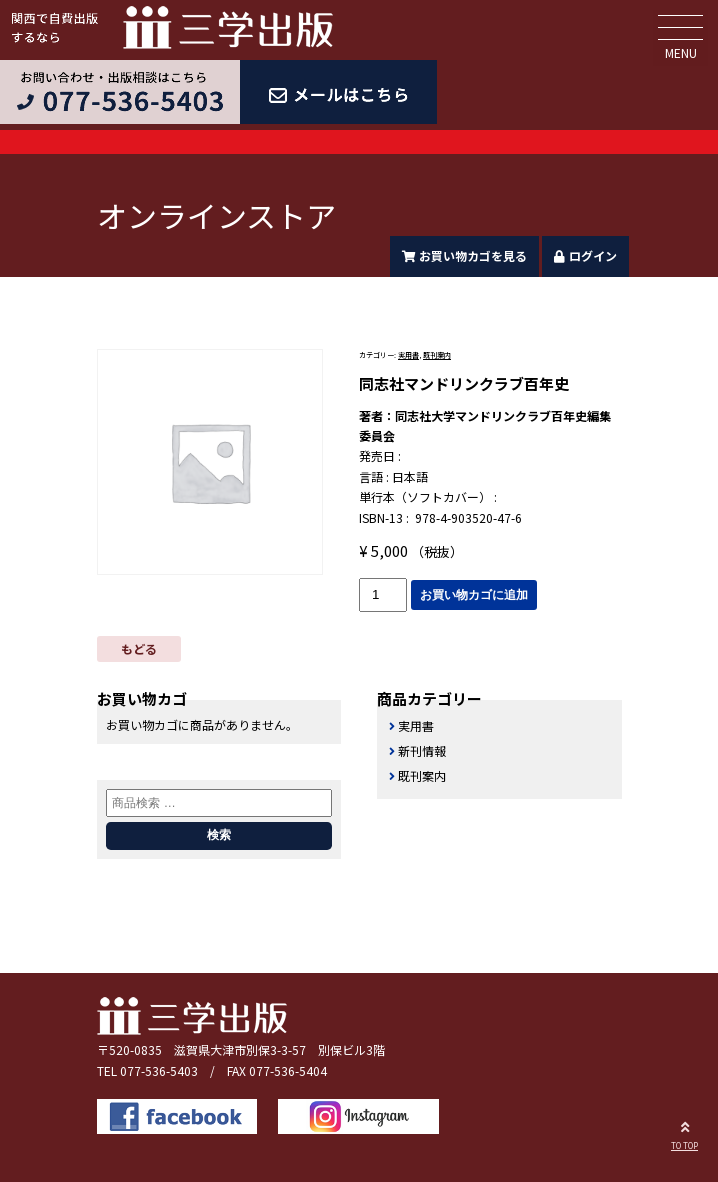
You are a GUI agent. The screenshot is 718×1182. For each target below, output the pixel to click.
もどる (139, 648)
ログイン (585, 255)
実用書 (408, 355)
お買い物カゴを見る (465, 255)
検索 (219, 835)
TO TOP (684, 1133)
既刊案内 (437, 355)
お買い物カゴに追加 (474, 595)
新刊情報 (422, 750)
